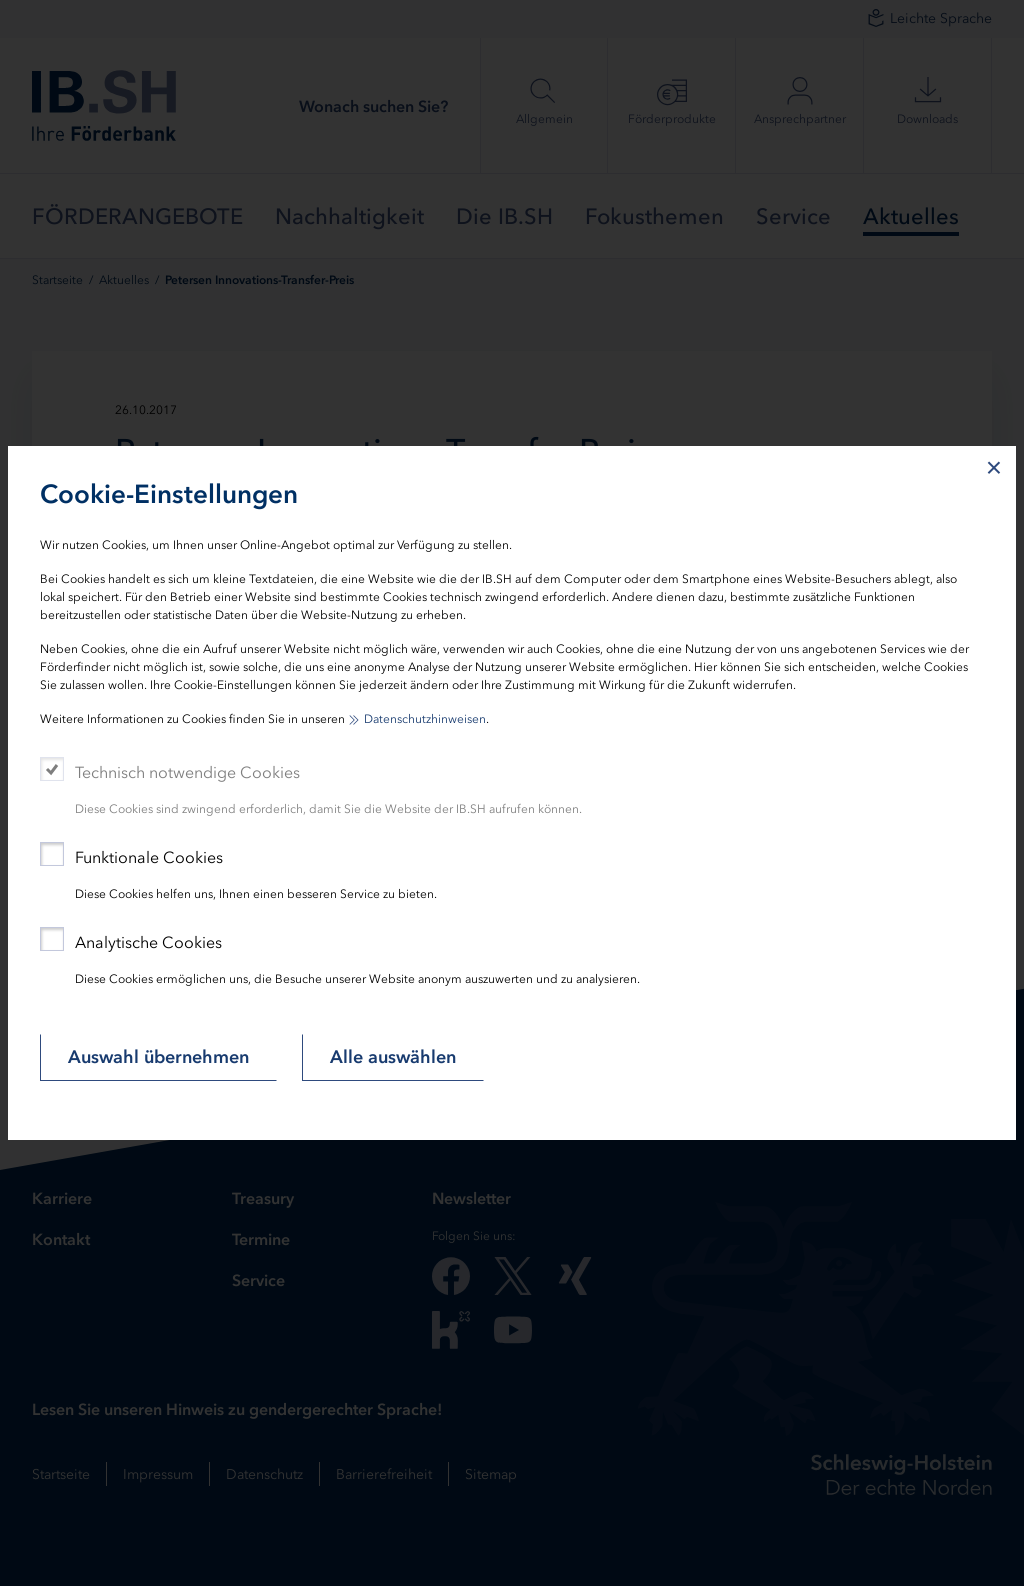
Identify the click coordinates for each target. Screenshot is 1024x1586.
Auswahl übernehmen (158, 1057)
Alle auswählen (393, 1057)
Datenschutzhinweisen (425, 719)
